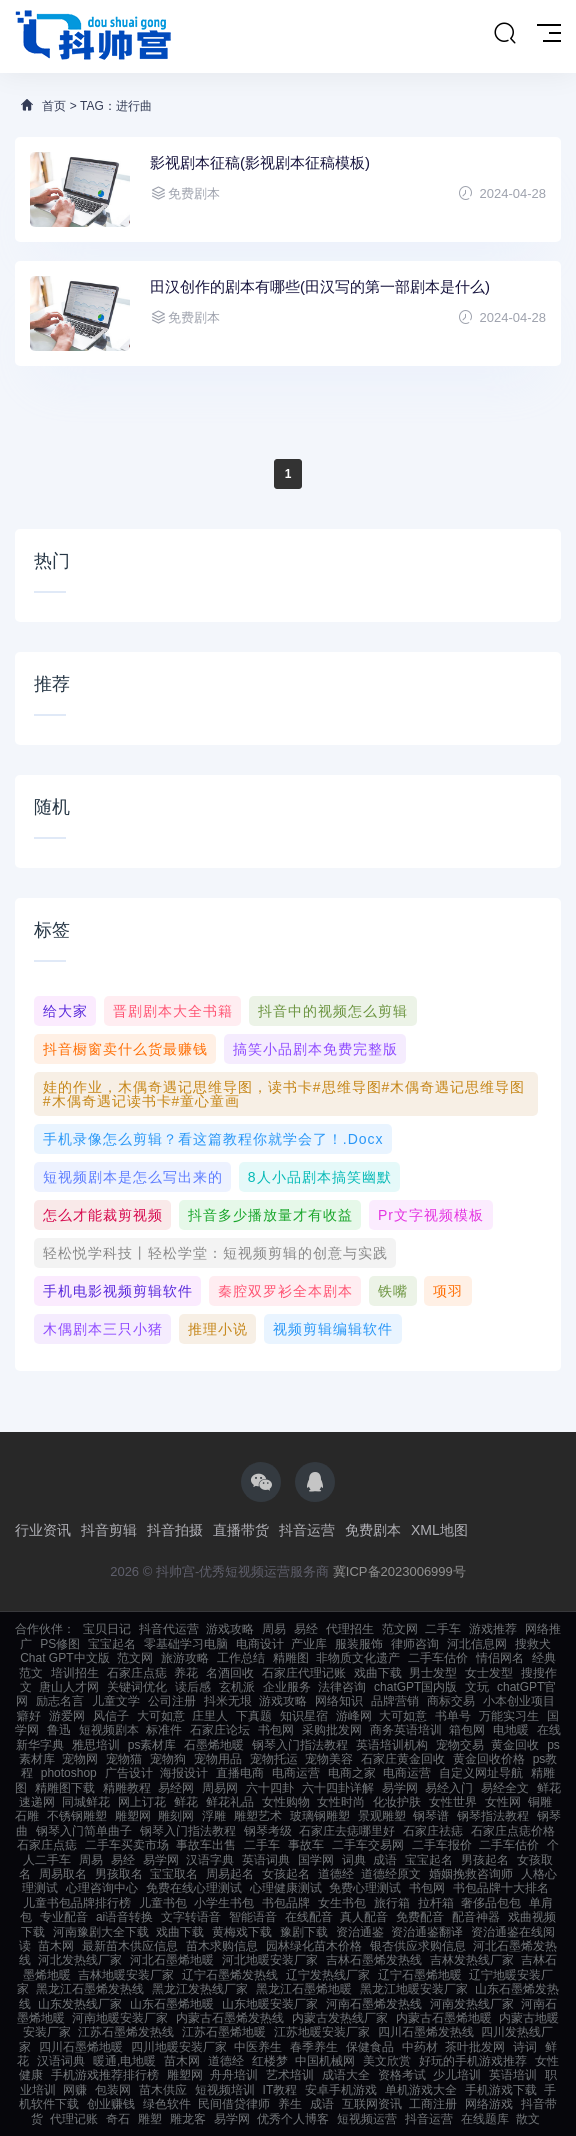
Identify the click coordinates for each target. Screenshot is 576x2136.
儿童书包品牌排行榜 (77, 1903)
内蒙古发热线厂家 (340, 2018)
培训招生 (75, 1673)
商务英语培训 (406, 1730)
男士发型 (433, 1673)
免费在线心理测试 (194, 1888)
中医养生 (258, 2047)
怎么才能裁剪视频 (103, 1215)
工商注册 (433, 2104)
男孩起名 (485, 1860)
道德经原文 (391, 1874)
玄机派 (237, 1687)
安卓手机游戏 (341, 2090)
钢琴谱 (431, 1816)
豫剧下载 (304, 1932)
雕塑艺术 (258, 1816)
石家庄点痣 (137, 1673)
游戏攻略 (230, 1629)
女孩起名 (286, 1874)
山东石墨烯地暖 (172, 2004)
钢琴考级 (268, 1831)
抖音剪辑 (109, 1530)
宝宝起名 (112, 1644)
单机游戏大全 (421, 2090)
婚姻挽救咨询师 (471, 1874)
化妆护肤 (397, 1802)
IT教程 (280, 2090)
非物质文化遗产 (358, 1658)
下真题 (254, 1716)
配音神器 (476, 1917)
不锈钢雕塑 (77, 1816)
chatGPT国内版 (415, 1687)
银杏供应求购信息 (418, 1946)
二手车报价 (442, 1845)
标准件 (164, 1730)
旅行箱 (392, 1903)
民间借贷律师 (234, 2104)
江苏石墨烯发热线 (126, 2032)
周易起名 (230, 1874)
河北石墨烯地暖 (172, 1960)
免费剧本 (373, 1530)
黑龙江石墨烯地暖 (304, 1989)
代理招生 (350, 1629)
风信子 (111, 1716)
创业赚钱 (111, 2104)
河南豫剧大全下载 (101, 1932)
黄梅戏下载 (242, 1932)
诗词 (525, 2047)
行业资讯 (43, 1530)
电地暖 (511, 1730)
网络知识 (339, 1701)
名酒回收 (230, 1673)
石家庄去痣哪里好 (347, 1831)
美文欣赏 (387, 2061)
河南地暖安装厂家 (120, 2018)
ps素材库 (152, 1745)
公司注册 (172, 1701)
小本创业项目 (519, 1701)
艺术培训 (290, 2075)
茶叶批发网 (475, 2047)
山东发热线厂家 (80, 2004)
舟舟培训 (234, 2075)
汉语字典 (210, 1860)
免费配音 (420, 1917)
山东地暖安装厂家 (270, 2004)
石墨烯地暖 (214, 1745)
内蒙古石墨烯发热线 (230, 2018)
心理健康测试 (286, 1888)
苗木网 (56, 1946)
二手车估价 (438, 1658)
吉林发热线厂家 (472, 1960)
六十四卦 (270, 1788)
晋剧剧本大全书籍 (173, 1011)
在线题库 (485, 2119)
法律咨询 (342, 1687)
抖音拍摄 (175, 1530)
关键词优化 (137, 1687)
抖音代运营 (169, 1629)
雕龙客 (188, 2119)
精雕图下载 (65, 1788)
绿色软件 (167, 2104)
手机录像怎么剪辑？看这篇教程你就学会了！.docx (213, 1139)
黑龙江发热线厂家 (200, 1989)
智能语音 (253, 1917)
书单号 (453, 1716)
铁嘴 (393, 1291)
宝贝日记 (107, 1629)
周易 (274, 1629)
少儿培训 (457, 2075)
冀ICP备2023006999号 (399, 1571)
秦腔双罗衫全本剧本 (285, 1291)
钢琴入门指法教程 (300, 1745)
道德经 (336, 1874)
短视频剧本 (109, 1730)
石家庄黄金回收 (403, 1759)
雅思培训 (96, 1745)
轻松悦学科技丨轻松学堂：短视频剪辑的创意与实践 (215, 1253)
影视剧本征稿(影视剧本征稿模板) (260, 162)
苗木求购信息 (222, 1946)
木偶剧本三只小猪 (103, 1329)
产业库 (309, 1644)
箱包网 (467, 1730)
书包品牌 (286, 1903)
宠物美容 (329, 1759)
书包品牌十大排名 (501, 1888)
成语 (385, 1860)
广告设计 (129, 1773)
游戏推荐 (493, 1629)
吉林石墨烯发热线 (374, 1960)
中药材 (420, 2047)
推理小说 (218, 1329)
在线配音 (309, 1917)
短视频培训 (225, 2090)
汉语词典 (61, 2061)
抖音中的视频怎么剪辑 (333, 1011)
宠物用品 (218, 1759)
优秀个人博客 (293, 2119)
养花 (186, 1673)
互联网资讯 (372, 2104)
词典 (354, 1860)
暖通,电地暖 (124, 2061)
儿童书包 (163, 1903)
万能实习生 (509, 1716)
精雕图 (291, 1658)
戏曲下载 (378, 1673)
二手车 (443, 1629)
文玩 (477, 1687)
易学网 (400, 1788)
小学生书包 (224, 1903)
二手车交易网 (368, 1845)
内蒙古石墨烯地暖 (444, 2018)
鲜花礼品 (230, 1802)
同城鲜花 (86, 1802)
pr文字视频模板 (431, 1215)
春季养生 (314, 2047)
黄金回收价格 (489, 1759)
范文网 (400, 1629)
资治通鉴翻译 (427, 1932)
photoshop (69, 1773)
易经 (306, 1629)
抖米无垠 (228, 1701)
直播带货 (241, 1530)
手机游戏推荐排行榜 (105, 2075)
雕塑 (150, 2119)
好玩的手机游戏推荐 (473, 2061)
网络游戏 (489, 2104)
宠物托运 (274, 1759)
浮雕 (214, 1816)
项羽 (448, 1291)
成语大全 (346, 2075)
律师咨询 (415, 1644)
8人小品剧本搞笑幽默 (320, 1177)
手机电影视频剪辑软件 (118, 1291)
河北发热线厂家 (80, 1960)
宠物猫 (124, 1759)
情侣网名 (500, 1658)
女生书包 (342, 1903)
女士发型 (489, 1673)
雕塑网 (133, 1816)
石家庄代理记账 (304, 1673)
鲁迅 (59, 1730)
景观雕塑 (382, 1816)
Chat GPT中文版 (64, 1658)
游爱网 (67, 1716)
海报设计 (184, 1773)
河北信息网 (477, 1644)
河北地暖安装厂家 (270, 1960)
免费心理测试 (365, 1888)
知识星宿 (304, 1716)
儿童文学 (116, 1701)
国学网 (316, 1860)
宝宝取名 (174, 1874)
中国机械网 (325, 2061)
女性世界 (453, 1802)
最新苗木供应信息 (130, 1946)
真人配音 (364, 1917)
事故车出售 (206, 1845)
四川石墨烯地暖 (81, 2047)
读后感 (193, 1687)
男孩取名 (119, 1874)
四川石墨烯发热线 (426, 2032)
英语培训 (513, 2075)
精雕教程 (127, 1788)
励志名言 (60, 1701)
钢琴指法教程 (493, 1816)
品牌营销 (395, 1701)
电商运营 (296, 1773)
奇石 (118, 2119)
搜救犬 (533, 1644)
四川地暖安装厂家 (179, 2047)
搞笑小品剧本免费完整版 (315, 1049)
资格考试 (402, 2075)
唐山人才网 (69, 1687)
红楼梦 (270, 2061)
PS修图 (60, 1644)
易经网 (176, 1788)
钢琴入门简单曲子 (84, 1831)
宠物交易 (460, 1745)
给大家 (65, 1011)
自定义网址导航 (481, 1773)
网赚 (75, 2090)
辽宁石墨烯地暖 (420, 1975)
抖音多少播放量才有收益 (270, 1215)
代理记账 (74, 2119)
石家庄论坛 (220, 1730)
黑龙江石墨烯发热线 (90, 1989)
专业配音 (64, 1917)
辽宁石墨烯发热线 (230, 1975)
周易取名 (63, 1874)
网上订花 (142, 1802)
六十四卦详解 (338, 1788)
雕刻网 (176, 1816)
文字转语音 (191, 1917)
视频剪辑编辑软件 (333, 1329)
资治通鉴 (360, 1932)
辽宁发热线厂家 (328, 1975)
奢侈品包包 (491, 1903)
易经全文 (505, 1788)
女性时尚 (341, 1802)
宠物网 (80, 1759)
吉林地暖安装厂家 (126, 1975)
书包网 (276, 1730)
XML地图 (439, 1530)
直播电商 (240, 1773)
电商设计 (260, 1644)
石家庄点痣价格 (513, 1831)
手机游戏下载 (501, 2090)
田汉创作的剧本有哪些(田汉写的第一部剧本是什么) (320, 286)
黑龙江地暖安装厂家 (414, 1989)
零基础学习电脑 (186, 1644)
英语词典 (266, 1860)
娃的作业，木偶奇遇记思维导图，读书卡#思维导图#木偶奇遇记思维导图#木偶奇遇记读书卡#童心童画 (284, 1094)
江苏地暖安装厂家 (322, 2032)
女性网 (503, 1802)
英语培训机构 (392, 1745)
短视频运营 (367, 2119)
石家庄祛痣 (433, 1831)
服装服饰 (359, 1644)
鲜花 (186, 1802)
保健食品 (370, 2047)
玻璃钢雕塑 (320, 1816)
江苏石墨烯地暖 (224, 2032)
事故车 (306, 1845)
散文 (528, 2119)
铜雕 (540, 1802)
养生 (290, 2104)
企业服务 (287, 1687)
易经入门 (449, 1788)
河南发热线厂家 (472, 2004)
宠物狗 (168, 1759)
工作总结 (241, 1658)
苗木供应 (163, 2090)
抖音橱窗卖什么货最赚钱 (125, 1049)
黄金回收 (515, 1745)
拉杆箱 (436, 1903)
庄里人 (210, 1716)
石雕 (27, 1816)
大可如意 (161, 1716)
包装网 (113, 2090)
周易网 (220, 1788)
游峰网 (354, 1716)
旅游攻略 (185, 1658)
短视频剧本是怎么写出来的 (133, 1177)
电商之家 (352, 1773)
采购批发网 (332, 1730)
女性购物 (286, 1802)
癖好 (29, 1716)
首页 (54, 106)
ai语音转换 (124, 1917)
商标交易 (451, 1701)
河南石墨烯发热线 (374, 2004)
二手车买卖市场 (127, 1845)
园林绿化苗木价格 (314, 1946)
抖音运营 (307, 1530)
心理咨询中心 (102, 1888)
